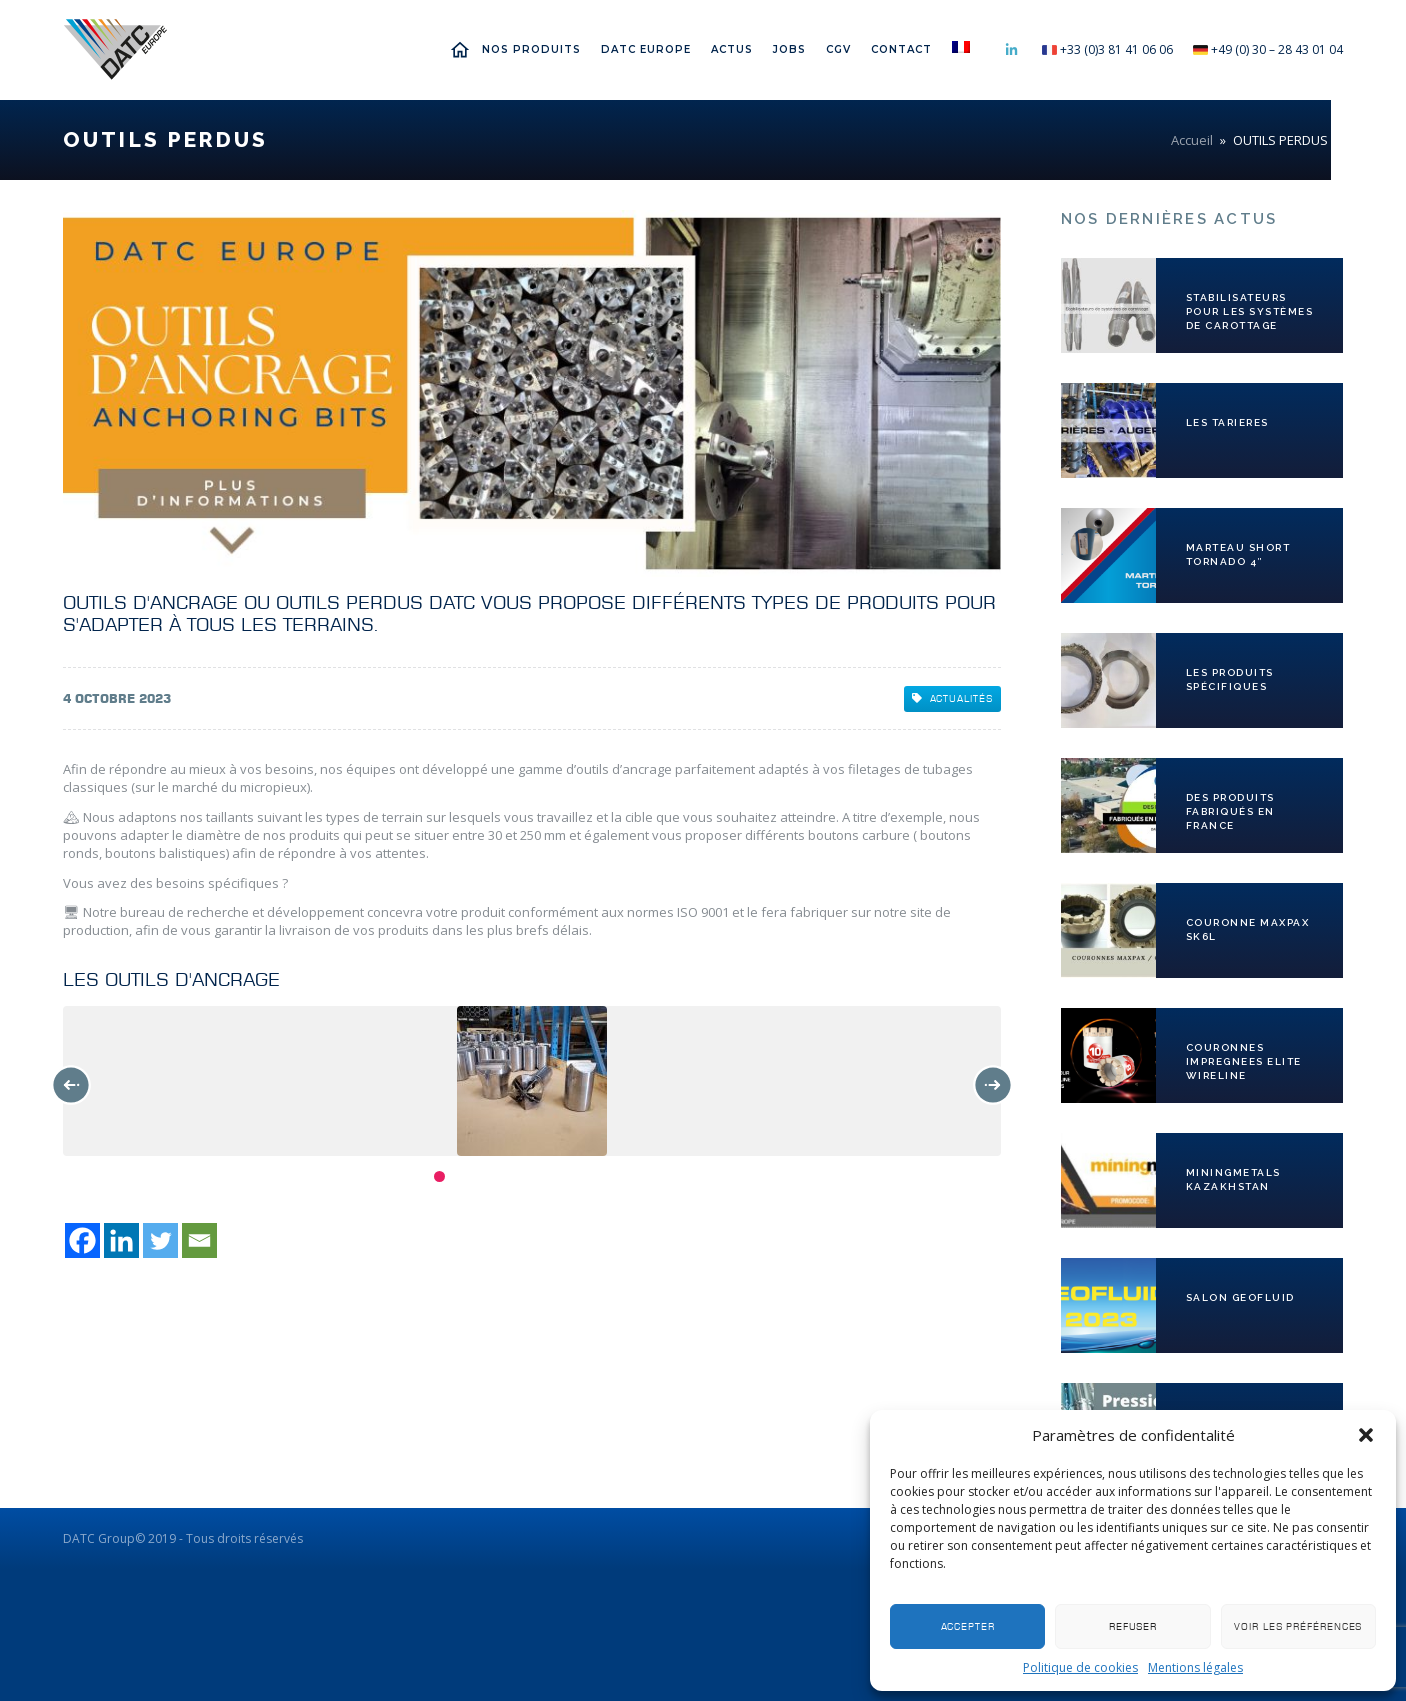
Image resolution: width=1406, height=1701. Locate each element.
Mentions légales (1195, 1667)
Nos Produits (531, 49)
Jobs (789, 49)
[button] (1366, 1435)
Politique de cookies (1080, 1667)
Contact (901, 49)
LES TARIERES (1227, 422)
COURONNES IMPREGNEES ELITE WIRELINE (1244, 1061)
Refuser (1133, 1626)
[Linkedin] (121, 1570)
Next (993, 1085)
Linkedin (1011, 50)
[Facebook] (82, 1570)
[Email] (199, 1570)
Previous (71, 1085)
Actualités (952, 698)
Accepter (968, 1626)
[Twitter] (160, 1570)
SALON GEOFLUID (1240, 1297)
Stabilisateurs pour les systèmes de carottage (1250, 311)
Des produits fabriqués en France (1230, 811)
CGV (838, 49)
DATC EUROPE (646, 49)
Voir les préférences (1298, 1626)
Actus (732, 49)
